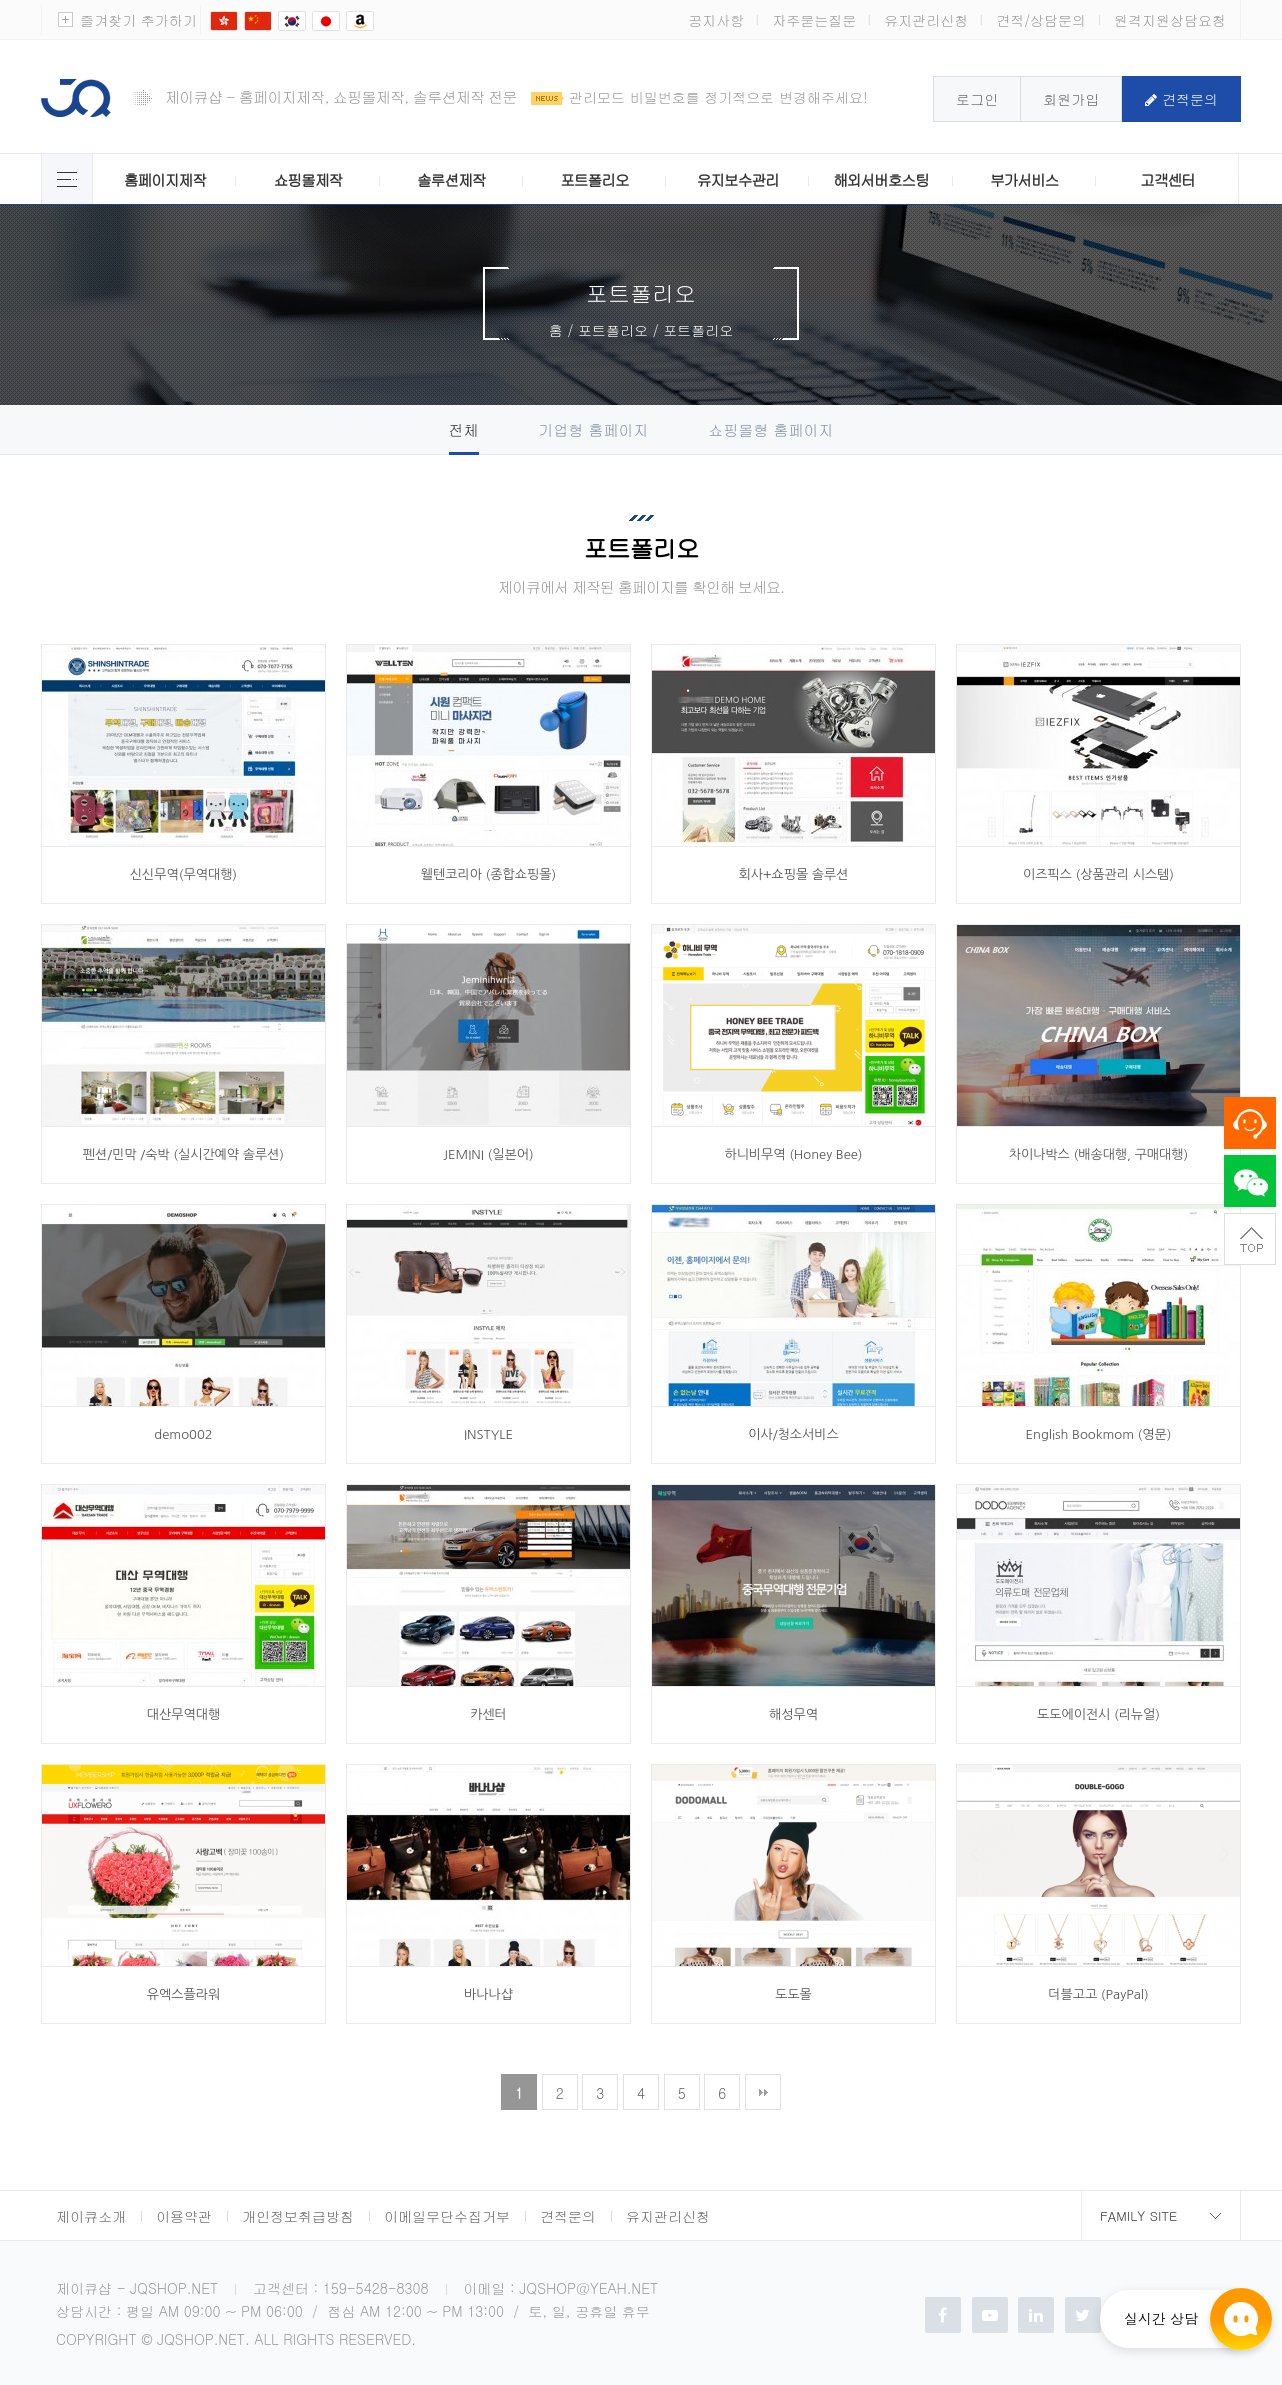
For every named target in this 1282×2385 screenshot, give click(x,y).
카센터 (488, 1714)
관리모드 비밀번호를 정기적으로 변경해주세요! (718, 97)
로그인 (977, 99)
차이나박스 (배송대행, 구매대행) (1099, 1154)
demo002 (183, 1434)
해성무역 (793, 1714)
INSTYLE (488, 1434)
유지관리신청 (926, 20)
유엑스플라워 (183, 1994)
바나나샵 (488, 1994)
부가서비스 (1024, 179)
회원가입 (1071, 99)
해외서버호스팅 (881, 179)
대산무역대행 (183, 1714)
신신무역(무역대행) (183, 874)
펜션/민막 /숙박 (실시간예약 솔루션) (183, 1154)
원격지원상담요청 (1170, 20)
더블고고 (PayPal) (1098, 1994)
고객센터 (1167, 179)
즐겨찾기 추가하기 (138, 20)
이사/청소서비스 (793, 1434)
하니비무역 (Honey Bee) (793, 1154)
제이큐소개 (91, 2216)
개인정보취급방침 (298, 2216)
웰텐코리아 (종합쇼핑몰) (488, 874)
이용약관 (184, 2216)
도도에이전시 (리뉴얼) (1098, 1714)
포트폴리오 (594, 179)
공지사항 (716, 20)
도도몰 (793, 1994)
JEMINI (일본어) (488, 1154)
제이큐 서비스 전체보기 (67, 179)
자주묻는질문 (814, 20)
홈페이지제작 (165, 179)
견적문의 (1181, 99)
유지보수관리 (738, 179)
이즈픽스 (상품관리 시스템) (1098, 874)
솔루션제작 (451, 179)
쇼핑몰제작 (308, 179)
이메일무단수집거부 (447, 2216)
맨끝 (763, 2092)
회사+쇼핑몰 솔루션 (794, 874)
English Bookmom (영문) (1099, 1434)
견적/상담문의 (1041, 20)
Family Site (1138, 2215)
